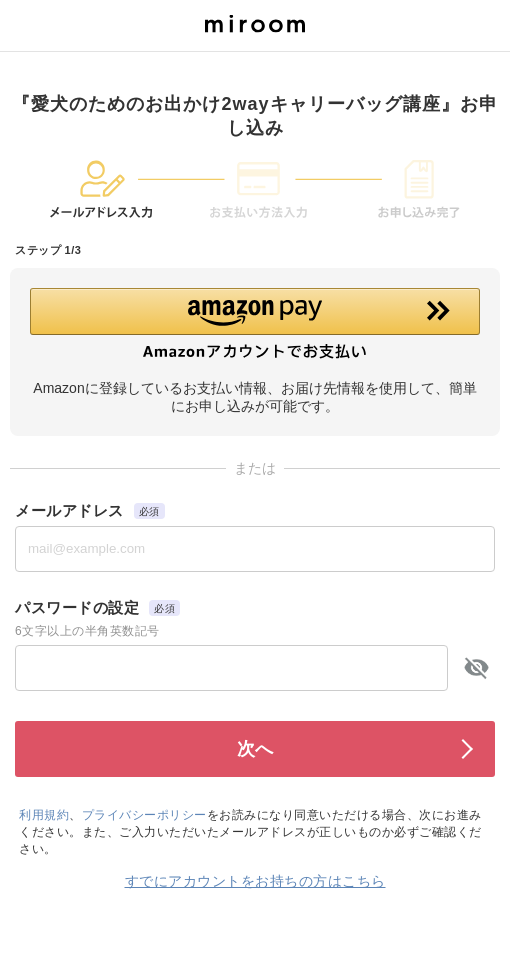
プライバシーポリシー (144, 815)
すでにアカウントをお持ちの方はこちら (255, 881)
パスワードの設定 (77, 607)
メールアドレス (69, 510)
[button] (255, 324)
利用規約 (44, 815)
